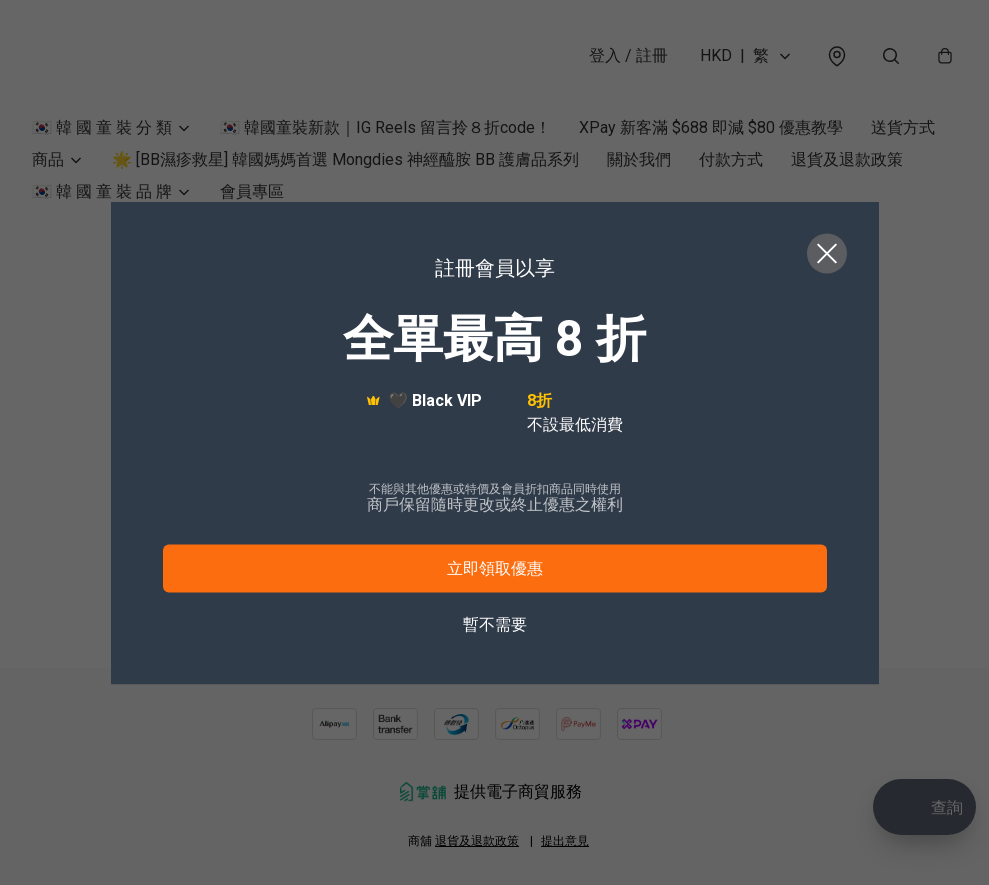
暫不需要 (495, 623)
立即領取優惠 (495, 567)
